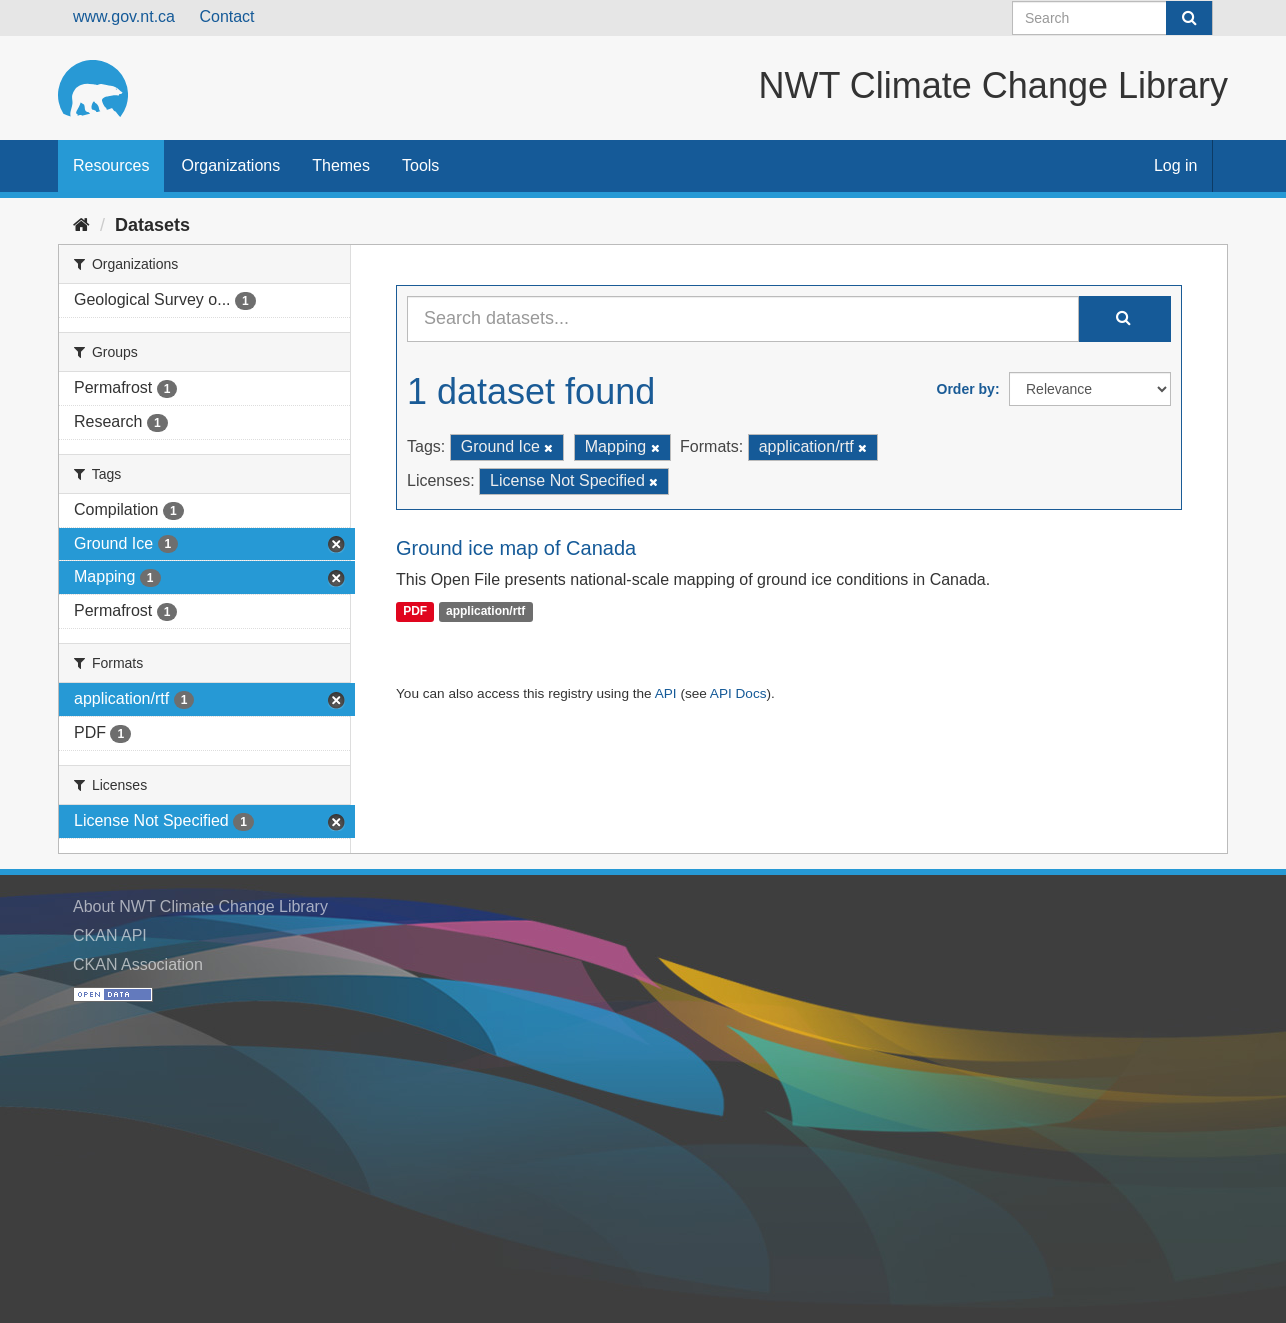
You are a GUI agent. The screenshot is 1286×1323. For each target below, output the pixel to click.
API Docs (738, 693)
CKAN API (110, 935)
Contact (226, 16)
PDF (415, 612)
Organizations (230, 165)
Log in (1176, 165)
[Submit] (1189, 18)
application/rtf (485, 612)
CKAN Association (138, 964)
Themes (341, 165)
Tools (420, 165)
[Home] (81, 225)
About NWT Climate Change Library (200, 906)
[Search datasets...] (743, 319)
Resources (111, 165)
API (666, 693)
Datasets (152, 225)
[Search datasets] (1112, 18)
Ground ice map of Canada (516, 548)
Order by (966, 389)
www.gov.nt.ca (124, 16)
